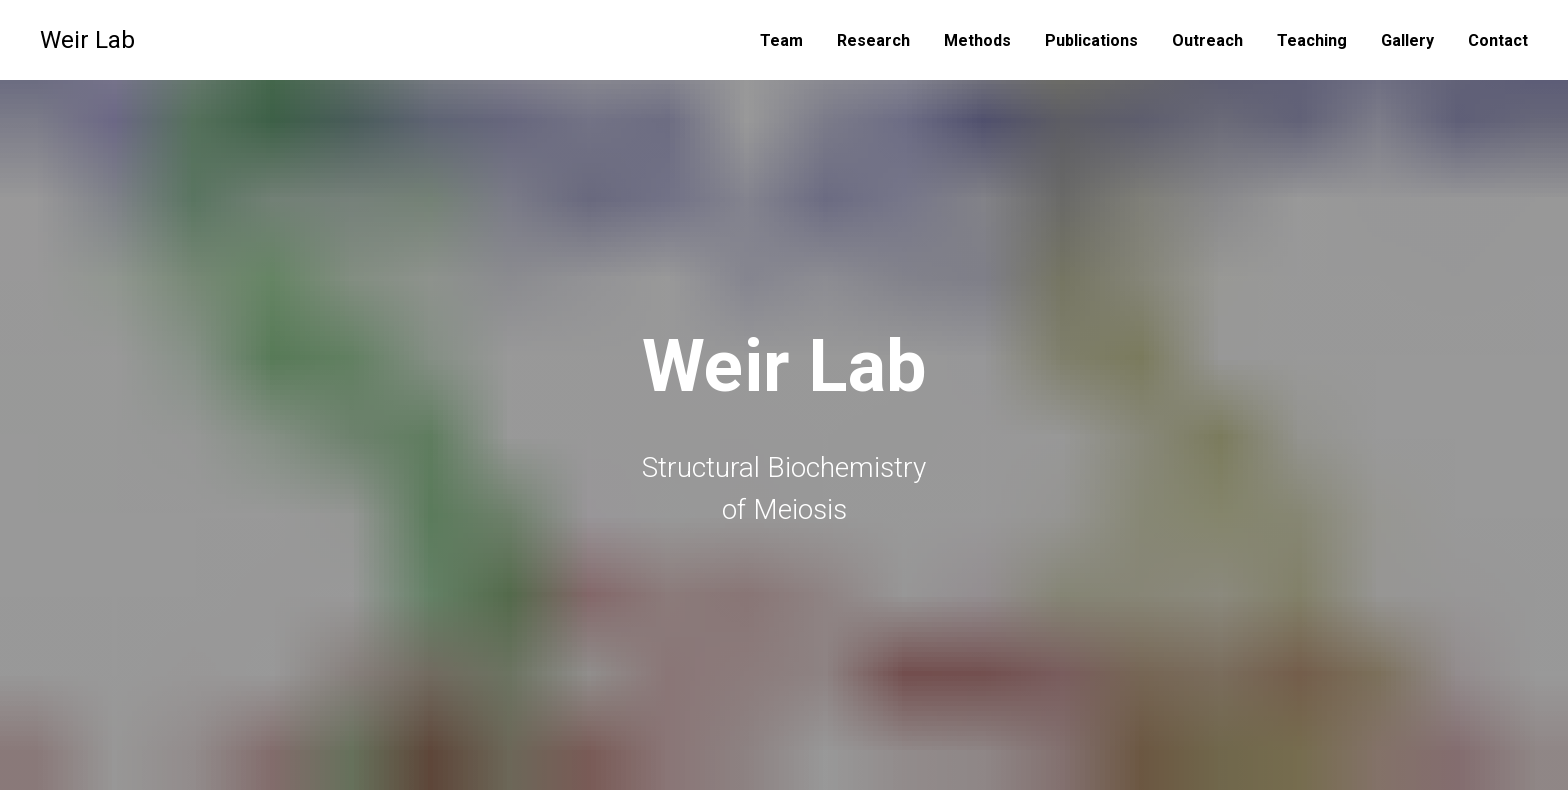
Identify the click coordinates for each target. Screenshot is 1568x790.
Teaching (1312, 40)
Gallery (1407, 40)
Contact (1498, 40)
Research (873, 40)
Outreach (1207, 40)
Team (781, 40)
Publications (1091, 40)
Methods (977, 40)
